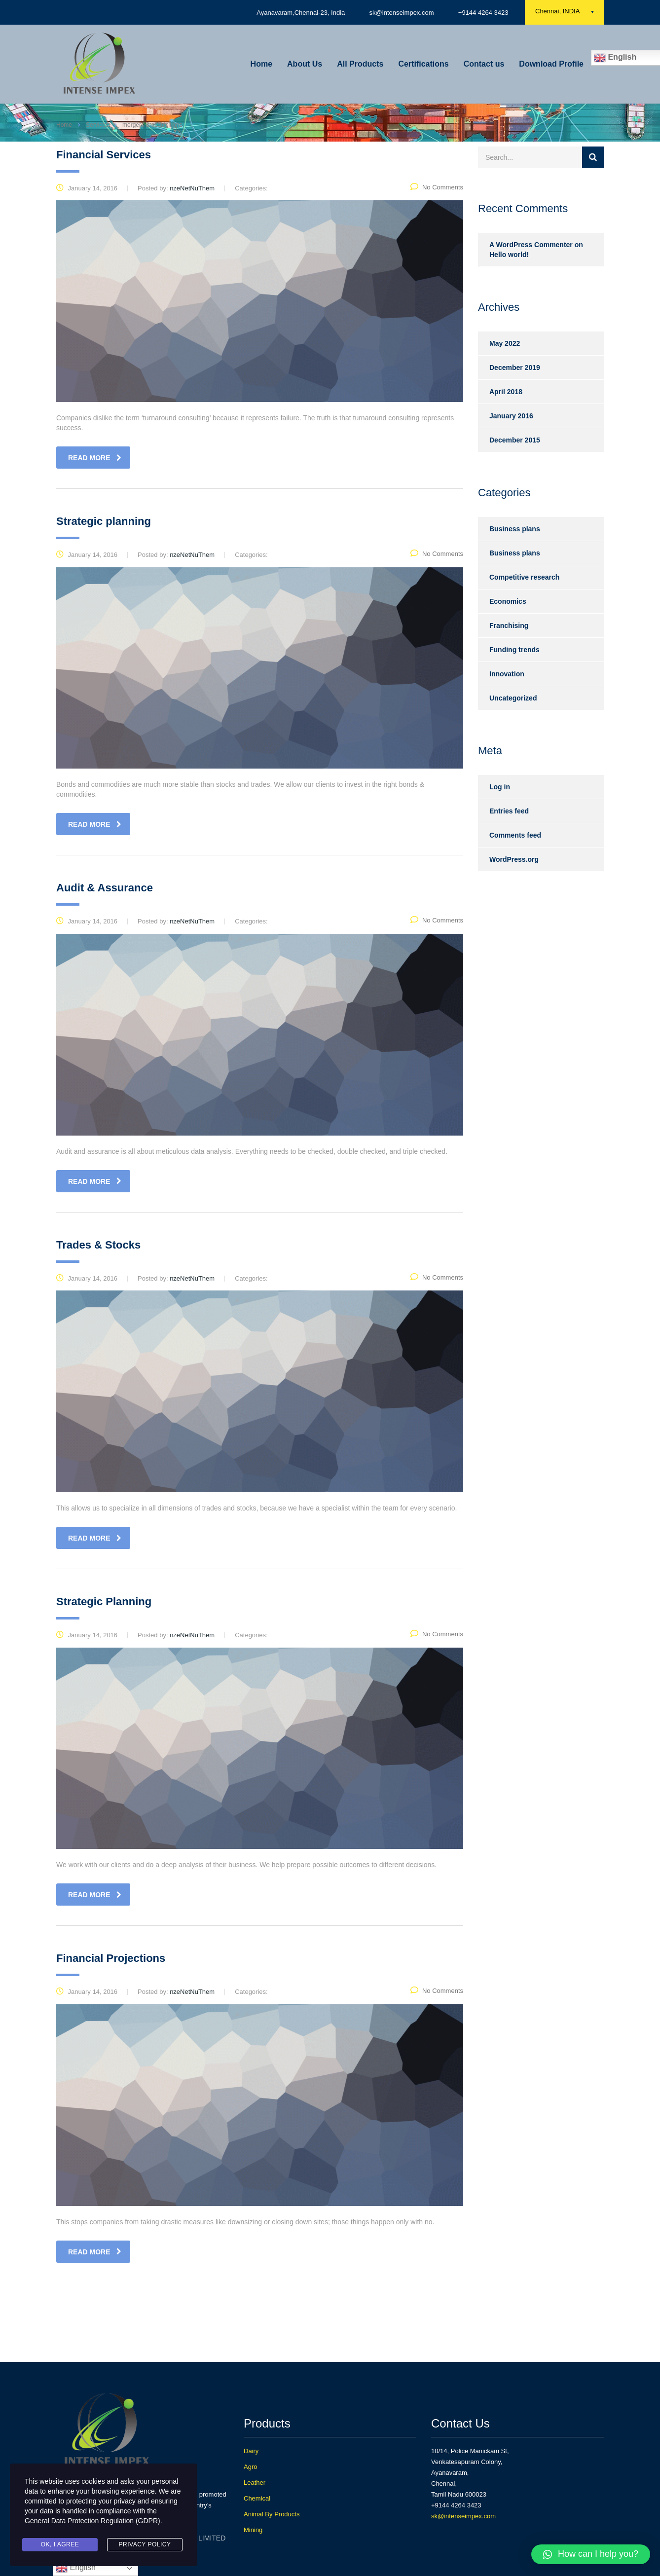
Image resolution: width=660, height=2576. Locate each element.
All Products (360, 64)
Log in (499, 787)
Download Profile (551, 64)
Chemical (257, 2498)
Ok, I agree (60, 2544)
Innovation (506, 674)
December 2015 (514, 440)
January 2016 (511, 416)
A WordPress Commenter (531, 245)
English (76, 2568)
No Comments (436, 187)
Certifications (423, 64)
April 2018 (505, 392)
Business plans (514, 529)
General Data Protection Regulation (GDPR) (92, 2521)
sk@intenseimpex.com (463, 2516)
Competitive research (524, 577)
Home (261, 64)
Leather (254, 2482)
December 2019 (514, 367)
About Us (304, 64)
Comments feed (515, 835)
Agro (250, 2466)
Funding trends (514, 650)
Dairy (251, 2451)
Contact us (484, 64)
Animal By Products (271, 2514)
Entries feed (509, 811)
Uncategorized (513, 698)
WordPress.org (514, 859)
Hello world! (509, 254)
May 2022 (504, 343)
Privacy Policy (145, 2544)
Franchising (508, 625)
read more (94, 458)
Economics (507, 601)
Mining (253, 2530)
